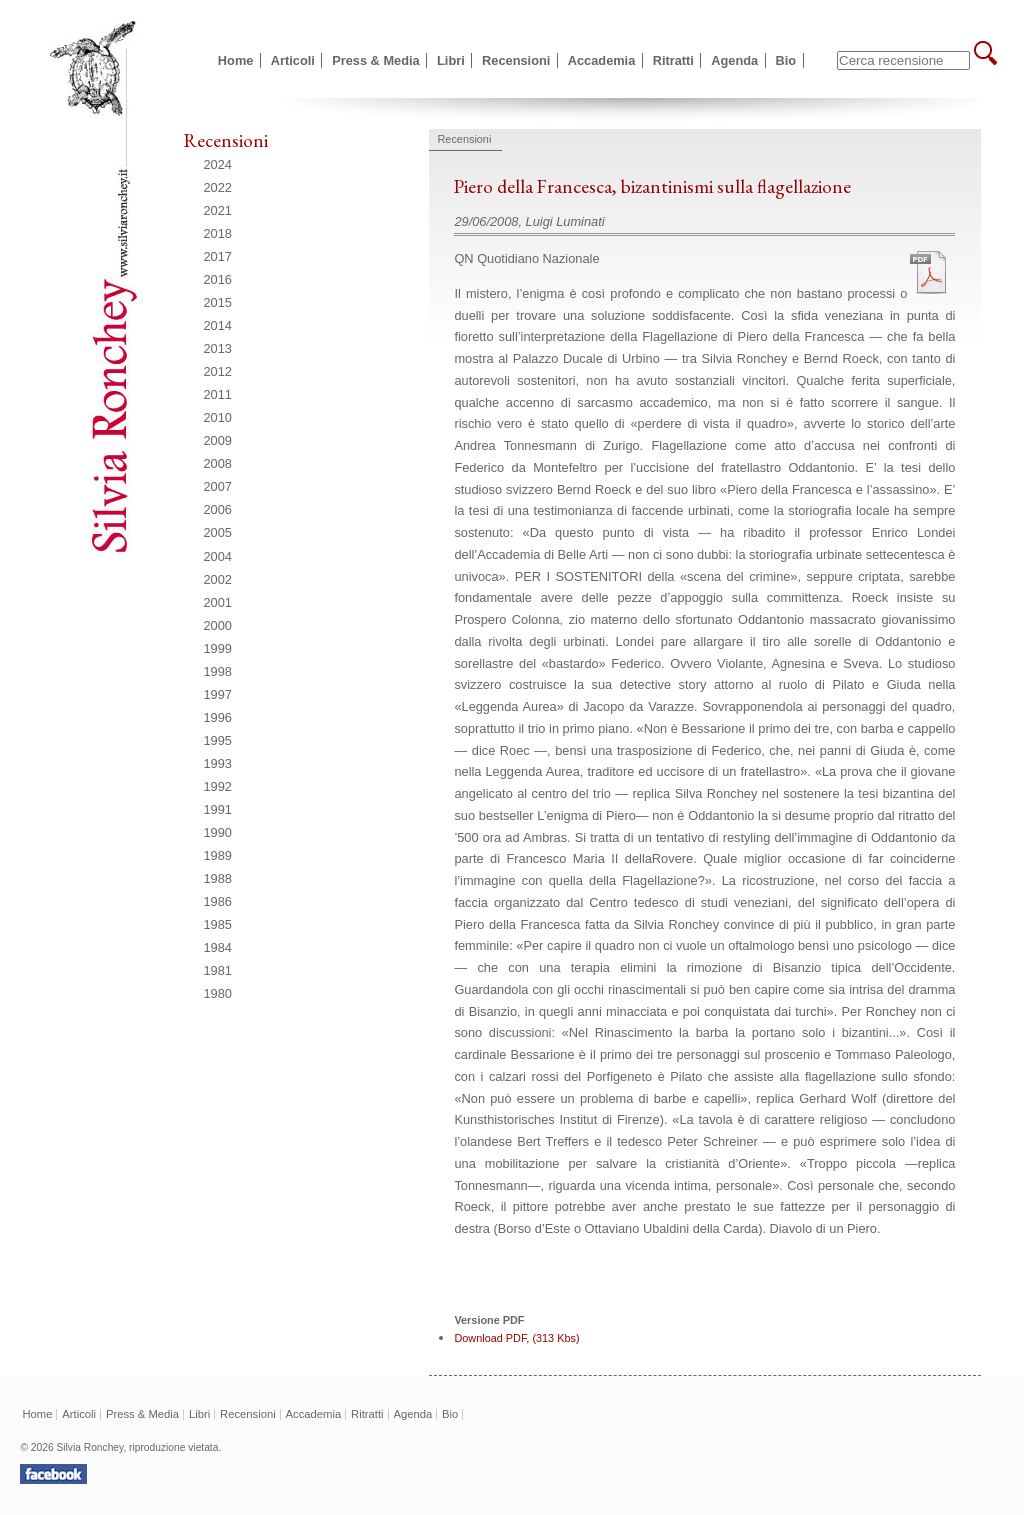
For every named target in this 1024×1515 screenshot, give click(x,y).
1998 (218, 671)
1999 (218, 648)
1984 (218, 947)
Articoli (293, 60)
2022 (218, 187)
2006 (218, 509)
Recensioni (516, 60)
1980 (218, 993)
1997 (218, 694)
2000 (218, 625)
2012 (218, 371)
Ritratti (673, 60)
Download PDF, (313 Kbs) (516, 1338)
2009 (218, 440)
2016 (218, 279)
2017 (218, 256)
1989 (218, 855)
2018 (218, 233)
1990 (218, 832)
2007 (218, 486)
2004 (218, 556)
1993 (218, 763)
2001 (218, 602)
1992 (218, 786)
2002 (218, 579)
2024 (218, 164)
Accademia (602, 60)
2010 (218, 417)
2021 (218, 210)
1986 (218, 901)
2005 (218, 532)
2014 (218, 325)
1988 (218, 878)
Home (236, 60)
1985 (218, 924)
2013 (218, 348)
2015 (218, 302)
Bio (786, 60)
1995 (218, 740)
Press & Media (376, 60)
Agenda (734, 60)
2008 (218, 463)
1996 (218, 717)
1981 (218, 970)
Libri (451, 60)
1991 (218, 809)
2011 (218, 394)
